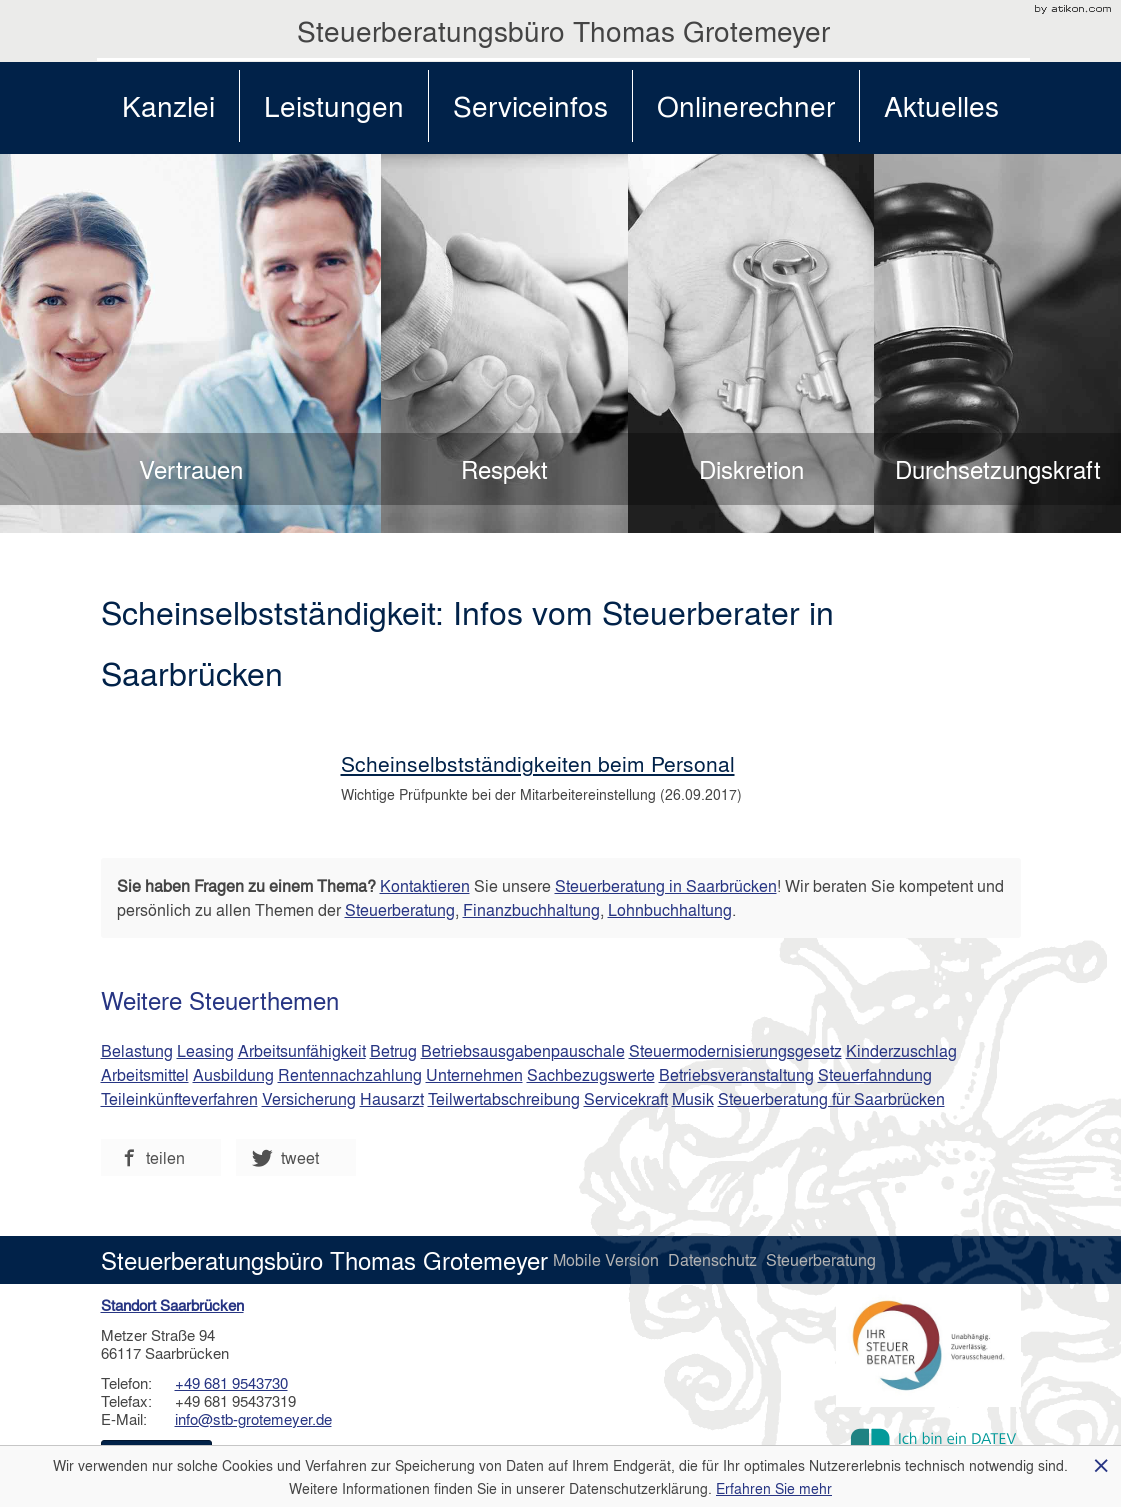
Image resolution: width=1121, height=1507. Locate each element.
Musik (693, 1098)
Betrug (393, 1050)
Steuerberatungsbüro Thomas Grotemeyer (563, 30)
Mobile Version (608, 1259)
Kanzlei (168, 105)
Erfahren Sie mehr (774, 1488)
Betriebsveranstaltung (736, 1074)
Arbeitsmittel (145, 1074)
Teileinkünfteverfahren (179, 1098)
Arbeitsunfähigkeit (302, 1050)
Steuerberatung (400, 909)
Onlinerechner (746, 105)
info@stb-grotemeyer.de (253, 1419)
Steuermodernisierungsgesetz (735, 1050)
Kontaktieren (425, 885)
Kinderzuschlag (901, 1050)
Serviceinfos (530, 105)
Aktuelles (941, 105)
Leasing (205, 1050)
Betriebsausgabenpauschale (523, 1050)
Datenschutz (714, 1259)
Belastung (137, 1050)
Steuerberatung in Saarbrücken (666, 885)
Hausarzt (392, 1098)
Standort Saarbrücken (172, 1305)
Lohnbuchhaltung (670, 909)
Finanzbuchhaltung (531, 909)
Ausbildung (233, 1074)
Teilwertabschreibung (504, 1098)
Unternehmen (474, 1074)
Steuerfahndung (875, 1074)
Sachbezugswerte (591, 1074)
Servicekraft (626, 1098)
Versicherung (309, 1098)
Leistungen (334, 105)
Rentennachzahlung (350, 1074)
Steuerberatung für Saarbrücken (831, 1098)
